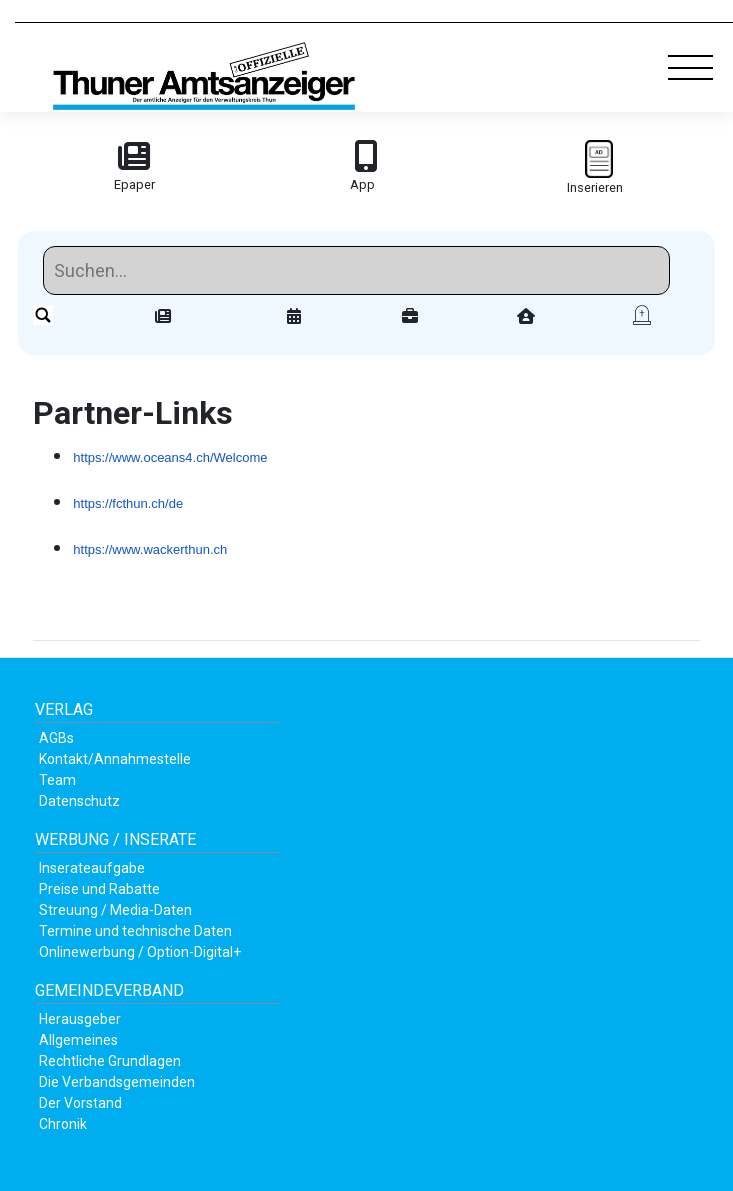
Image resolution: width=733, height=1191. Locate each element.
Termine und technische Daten (135, 931)
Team (57, 780)
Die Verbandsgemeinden (117, 1082)
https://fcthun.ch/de (128, 503)
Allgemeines (78, 1040)
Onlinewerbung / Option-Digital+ (140, 952)
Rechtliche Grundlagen (110, 1061)
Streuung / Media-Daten (115, 910)
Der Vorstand (80, 1103)
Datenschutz (79, 801)
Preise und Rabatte (99, 889)
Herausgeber (80, 1019)
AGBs (56, 738)
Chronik (63, 1124)
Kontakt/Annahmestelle (115, 759)
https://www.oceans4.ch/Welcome (170, 457)
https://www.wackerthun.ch (150, 549)
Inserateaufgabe (92, 868)
